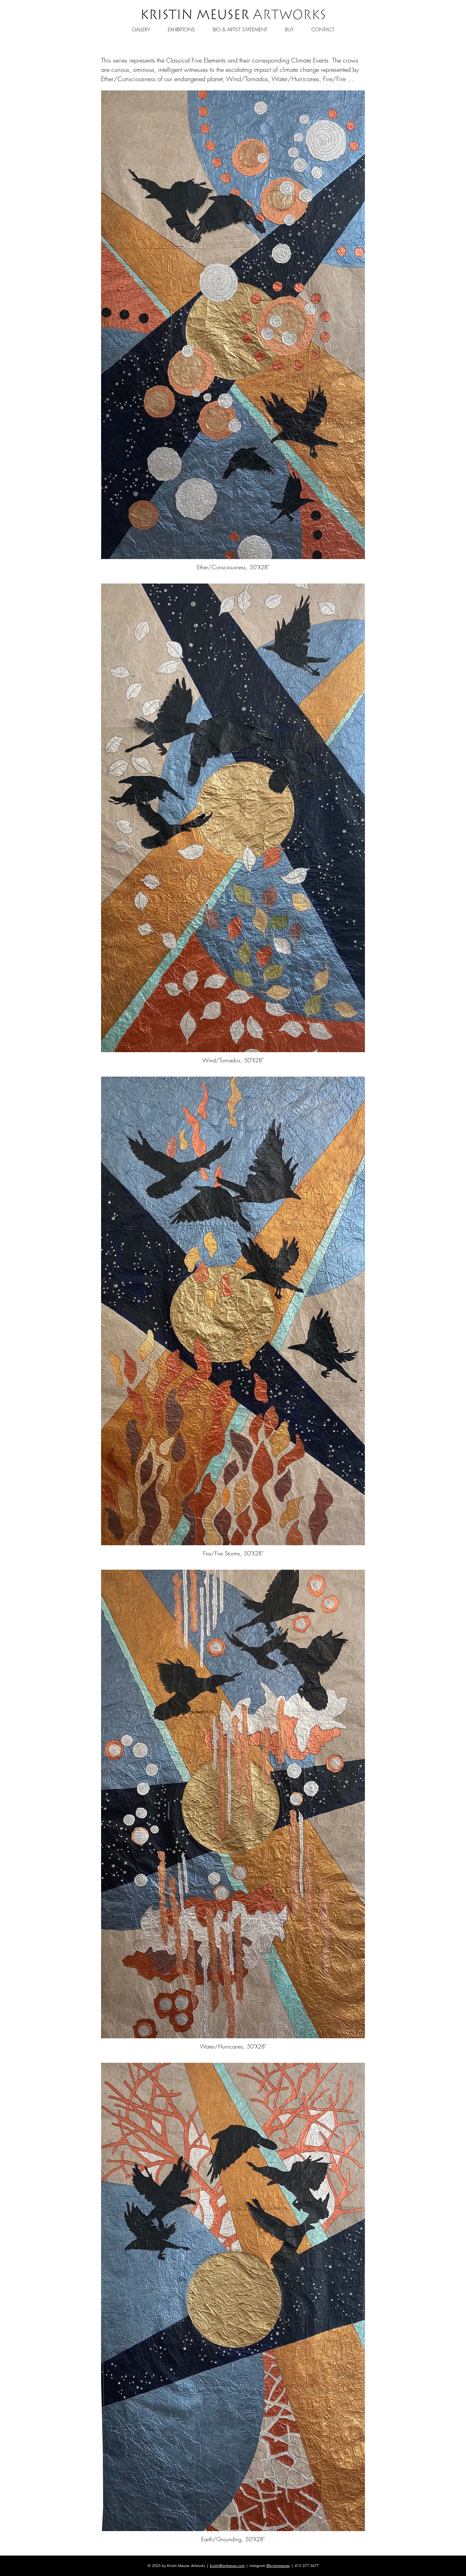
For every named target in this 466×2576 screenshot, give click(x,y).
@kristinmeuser (278, 2565)
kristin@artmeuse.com (227, 2565)
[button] (141, 26)
